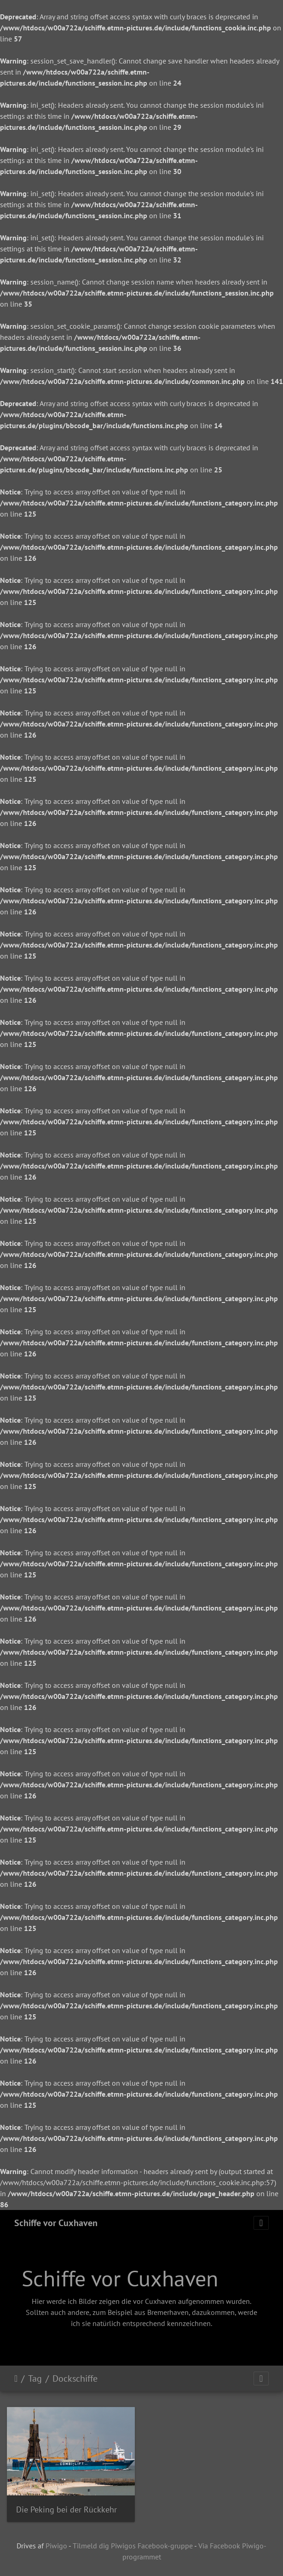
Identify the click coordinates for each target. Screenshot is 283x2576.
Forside (15, 2378)
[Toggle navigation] (261, 2223)
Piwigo (56, 2545)
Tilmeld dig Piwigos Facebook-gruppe (133, 2545)
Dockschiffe (75, 2378)
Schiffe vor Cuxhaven (56, 2223)
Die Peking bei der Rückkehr (66, 2509)
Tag (35, 2378)
